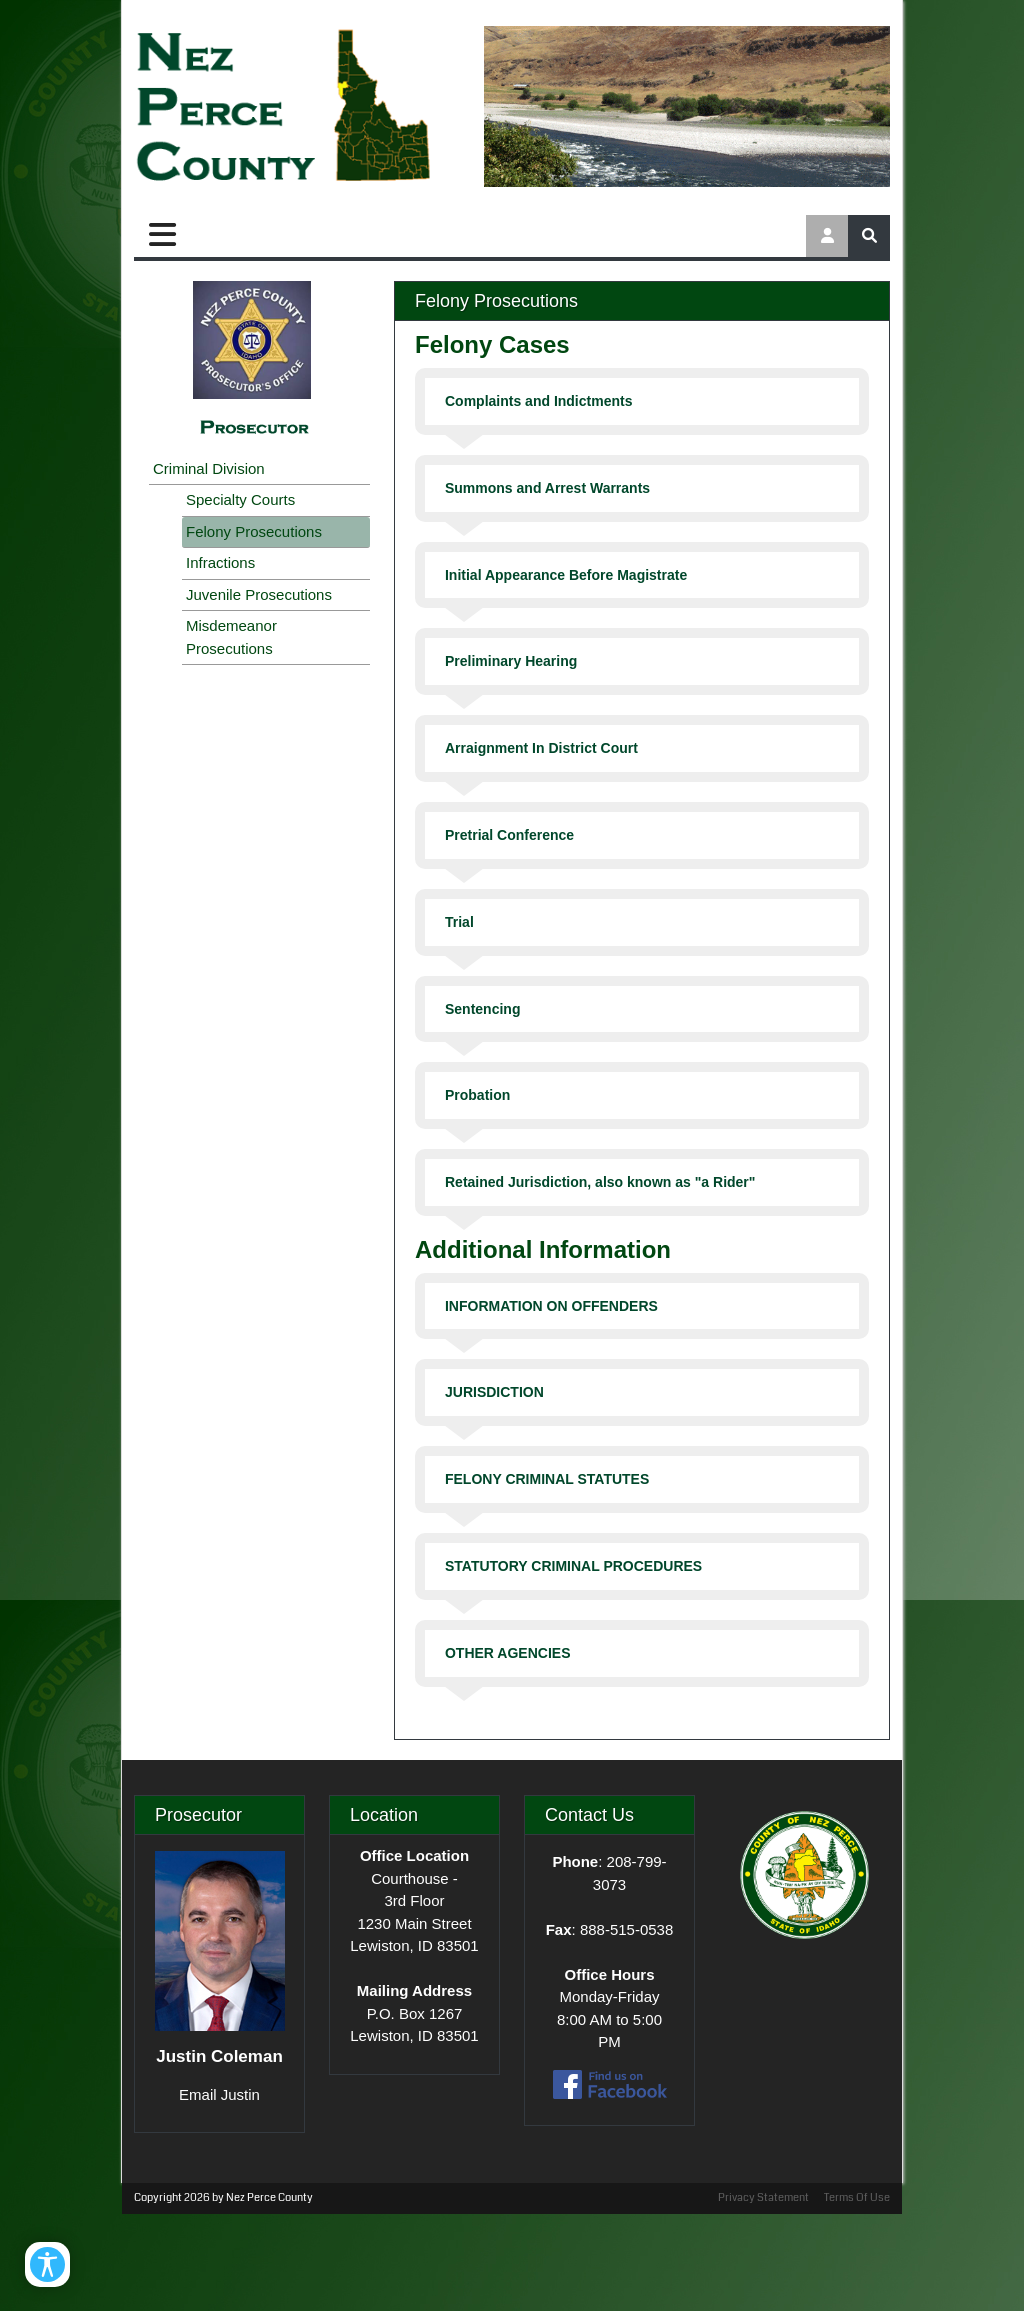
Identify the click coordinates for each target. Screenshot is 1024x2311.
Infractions (220, 562)
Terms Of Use (857, 2197)
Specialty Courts (240, 499)
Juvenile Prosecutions (259, 594)
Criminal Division (209, 468)
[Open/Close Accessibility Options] (47, 2264)
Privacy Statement (763, 2197)
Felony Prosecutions (254, 531)
